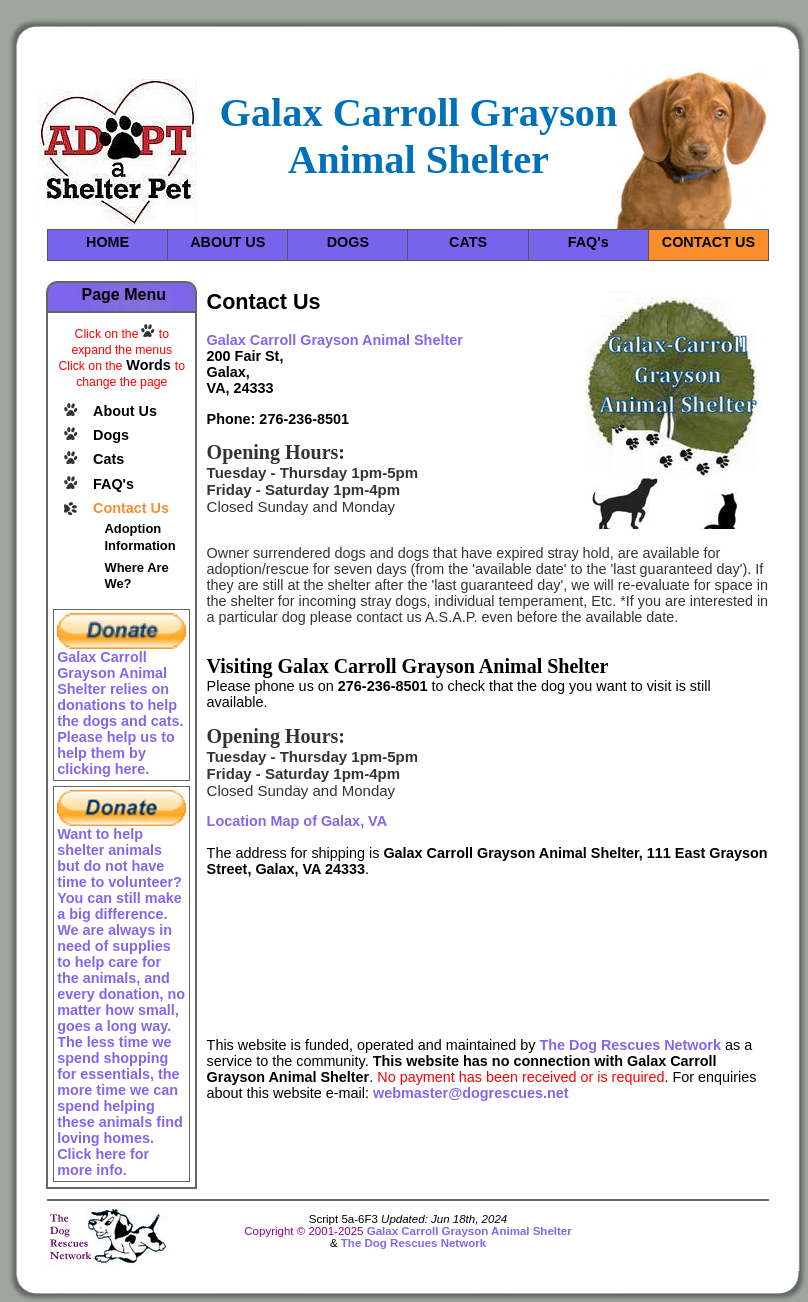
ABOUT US (227, 242)
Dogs (111, 435)
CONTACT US (708, 242)
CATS (468, 242)
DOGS (348, 242)
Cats (108, 459)
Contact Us (131, 508)
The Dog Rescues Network (630, 1045)
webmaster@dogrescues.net (471, 1093)
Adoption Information (139, 537)
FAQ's (588, 242)
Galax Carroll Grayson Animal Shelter (469, 1231)
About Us (125, 411)
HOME (107, 242)
